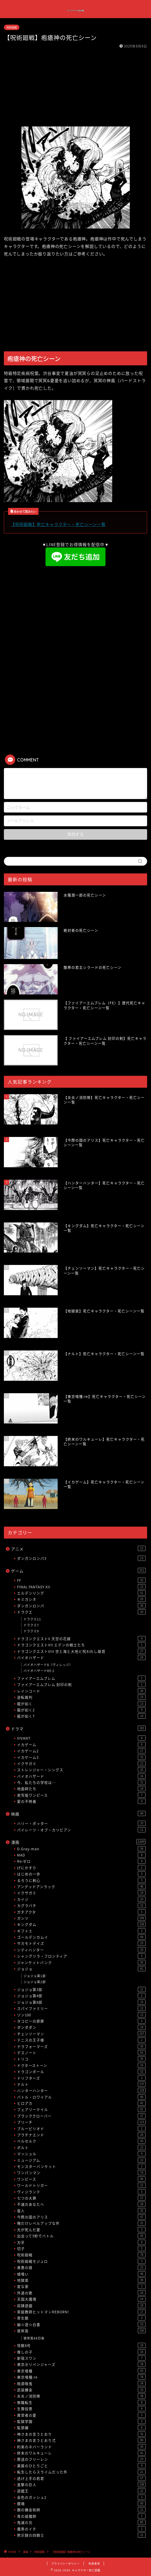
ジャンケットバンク (81, 1962)
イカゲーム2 (81, 1750)
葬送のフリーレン (81, 2459)
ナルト (81, 2084)
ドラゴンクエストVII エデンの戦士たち (81, 1644)
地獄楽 (81, 2280)
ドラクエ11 (32, 1619)
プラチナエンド (81, 2134)
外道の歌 (81, 2292)
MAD (81, 1855)
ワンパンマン (81, 2172)
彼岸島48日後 (34, 2338)
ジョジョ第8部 (81, 2002)
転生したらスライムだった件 (81, 2471)
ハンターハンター (81, 2090)
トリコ (81, 2058)
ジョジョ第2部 (35, 1982)
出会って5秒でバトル (81, 2235)
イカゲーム (81, 1744)
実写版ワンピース (81, 1795)
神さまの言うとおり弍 (81, 2440)
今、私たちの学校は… (81, 1782)
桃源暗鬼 (81, 2383)
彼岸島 (81, 2330)
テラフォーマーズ (81, 2046)
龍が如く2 (81, 1709)
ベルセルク (81, 2141)
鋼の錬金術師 (81, 2509)
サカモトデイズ (81, 1943)
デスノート (81, 2052)
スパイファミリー (81, 2008)
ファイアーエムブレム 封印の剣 (81, 1684)
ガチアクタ (81, 1912)
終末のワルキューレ (81, 2453)
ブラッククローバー (81, 2115)
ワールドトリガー (81, 2185)
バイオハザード (81, 1657)
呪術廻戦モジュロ (81, 2261)
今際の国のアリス (81, 2216)
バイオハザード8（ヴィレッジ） (48, 1664)
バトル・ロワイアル (81, 2097)
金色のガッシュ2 (81, 2497)
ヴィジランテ (81, 2191)
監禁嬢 (81, 2427)
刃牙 (81, 2242)
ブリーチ (81, 2122)
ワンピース (81, 2179)
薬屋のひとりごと (81, 2465)
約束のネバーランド (81, 2446)
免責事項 (94, 2563)
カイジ (81, 1899)
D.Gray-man (81, 1848)
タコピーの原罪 (81, 2021)
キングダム (81, 1924)
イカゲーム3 (81, 1757)
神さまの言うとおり (81, 2434)
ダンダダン (81, 2027)
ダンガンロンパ (81, 1605)
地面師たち (81, 1788)
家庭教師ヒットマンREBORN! (81, 2311)
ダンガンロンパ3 (81, 1558)
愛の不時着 (81, 1801)
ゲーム (78, 1571)
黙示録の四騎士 (81, 2535)
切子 (81, 2248)
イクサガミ (81, 1763)
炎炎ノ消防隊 (81, 2396)
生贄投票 (81, 2408)
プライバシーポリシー (65, 2563)
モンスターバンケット (81, 2166)
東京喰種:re (81, 2377)
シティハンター (81, 1949)
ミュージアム (81, 2160)
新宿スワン (81, 2358)
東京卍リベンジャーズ (81, 2364)
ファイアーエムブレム (81, 1678)
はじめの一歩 (81, 1873)
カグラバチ (81, 1905)
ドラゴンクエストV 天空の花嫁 (81, 1638)
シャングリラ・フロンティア (81, 1956)
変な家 (81, 2286)
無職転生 (81, 2402)
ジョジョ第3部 (81, 1989)
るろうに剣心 (81, 1880)
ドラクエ (81, 1611)
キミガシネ (81, 1599)
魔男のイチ (81, 2528)
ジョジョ (81, 1968)
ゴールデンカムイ (81, 1937)
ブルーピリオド (81, 2128)
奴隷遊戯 (81, 2305)
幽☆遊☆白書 (81, 2324)
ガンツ (81, 1918)
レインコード (81, 1690)
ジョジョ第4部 (81, 1995)
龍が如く (81, 1703)
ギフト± (81, 1930)
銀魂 (81, 2503)
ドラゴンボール (81, 2071)
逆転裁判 (81, 1697)
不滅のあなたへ (81, 2204)
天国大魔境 (81, 2299)
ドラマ (78, 1729)
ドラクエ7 (31, 1625)
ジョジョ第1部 (35, 1976)
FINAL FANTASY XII (81, 1586)
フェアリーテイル (81, 2109)
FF (81, 1580)
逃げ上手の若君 (81, 2478)
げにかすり (81, 1867)
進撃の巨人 (81, 2484)
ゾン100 (81, 2014)
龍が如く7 (81, 1716)
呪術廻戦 (11, 27)
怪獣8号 (81, 2345)
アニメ (78, 1549)
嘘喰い (81, 2273)
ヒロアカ (81, 2103)
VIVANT (81, 1738)
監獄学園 (81, 2421)
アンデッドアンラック (81, 1886)
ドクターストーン (81, 2065)
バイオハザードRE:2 (39, 1670)
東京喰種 (81, 2370)
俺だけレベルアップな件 (81, 2223)
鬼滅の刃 (81, 2522)
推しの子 (81, 2351)
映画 (78, 1814)
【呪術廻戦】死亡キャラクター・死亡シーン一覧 (58, 524)
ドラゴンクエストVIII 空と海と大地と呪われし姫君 (81, 1651)
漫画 (78, 1842)
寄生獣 (81, 2318)
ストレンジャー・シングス (81, 1769)
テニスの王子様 (81, 2040)
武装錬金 (81, 2389)
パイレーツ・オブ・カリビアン (81, 1829)
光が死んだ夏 (81, 2229)
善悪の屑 (81, 2267)
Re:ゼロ (81, 1861)
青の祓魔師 (81, 2516)
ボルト (81, 2147)
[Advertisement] (75, 87)
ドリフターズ (81, 2078)
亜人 (81, 2210)
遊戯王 (81, 2490)
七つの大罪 (81, 2198)
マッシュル (81, 2153)
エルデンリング (81, 1593)
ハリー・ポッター (81, 1823)
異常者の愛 (81, 2415)
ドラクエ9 (31, 1631)
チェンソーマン (81, 2033)
